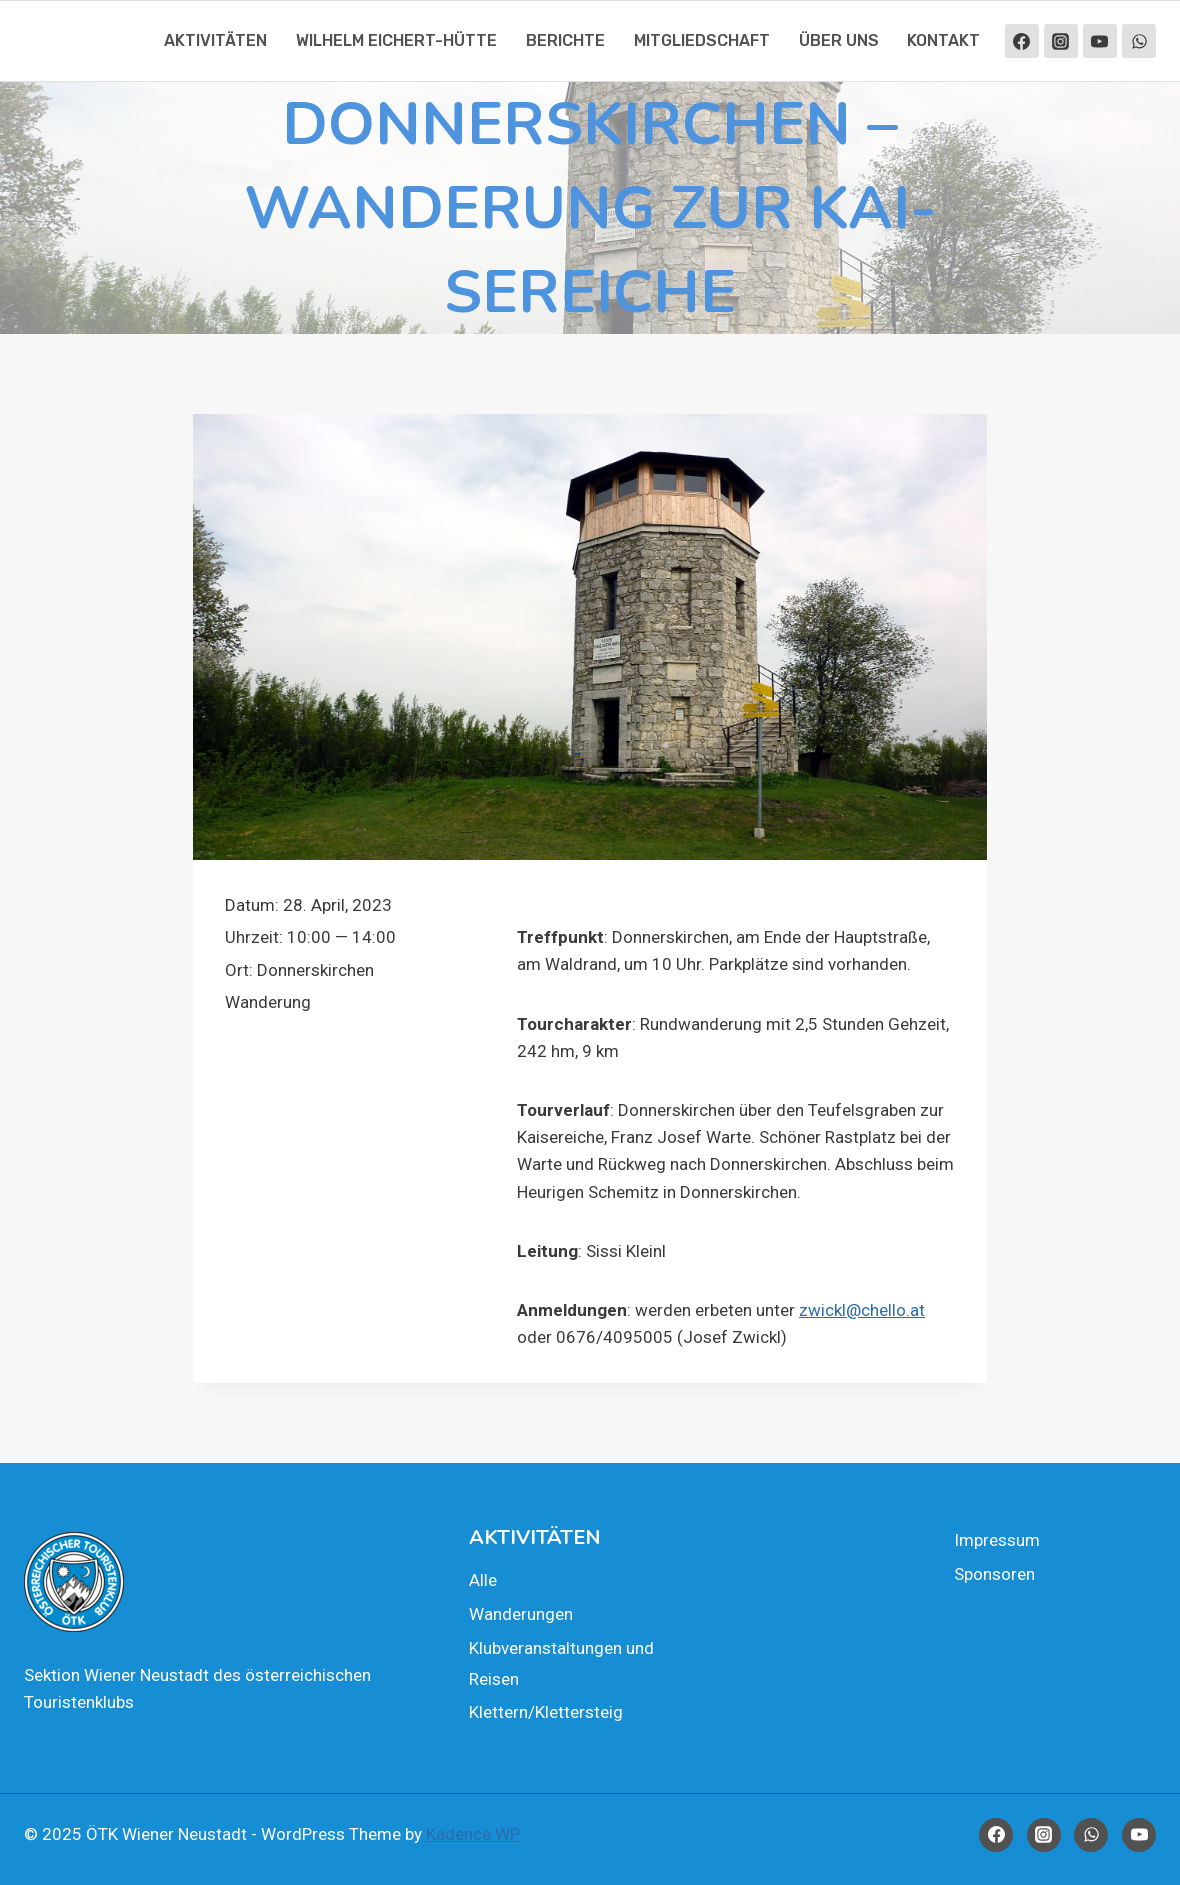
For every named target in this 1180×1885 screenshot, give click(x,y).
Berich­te (565, 40)
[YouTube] (1100, 41)
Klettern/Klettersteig (546, 1712)
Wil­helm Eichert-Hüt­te (396, 40)
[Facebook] (1022, 41)
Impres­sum (997, 1540)
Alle (483, 1580)
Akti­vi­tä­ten (215, 40)
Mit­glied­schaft (702, 40)
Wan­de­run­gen (521, 1614)
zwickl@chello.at (862, 1310)
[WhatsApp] (1139, 41)
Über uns (839, 40)
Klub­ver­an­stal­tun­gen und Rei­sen (561, 1663)
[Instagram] (1061, 41)
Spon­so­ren (994, 1574)
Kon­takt (943, 40)
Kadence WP (473, 1834)
